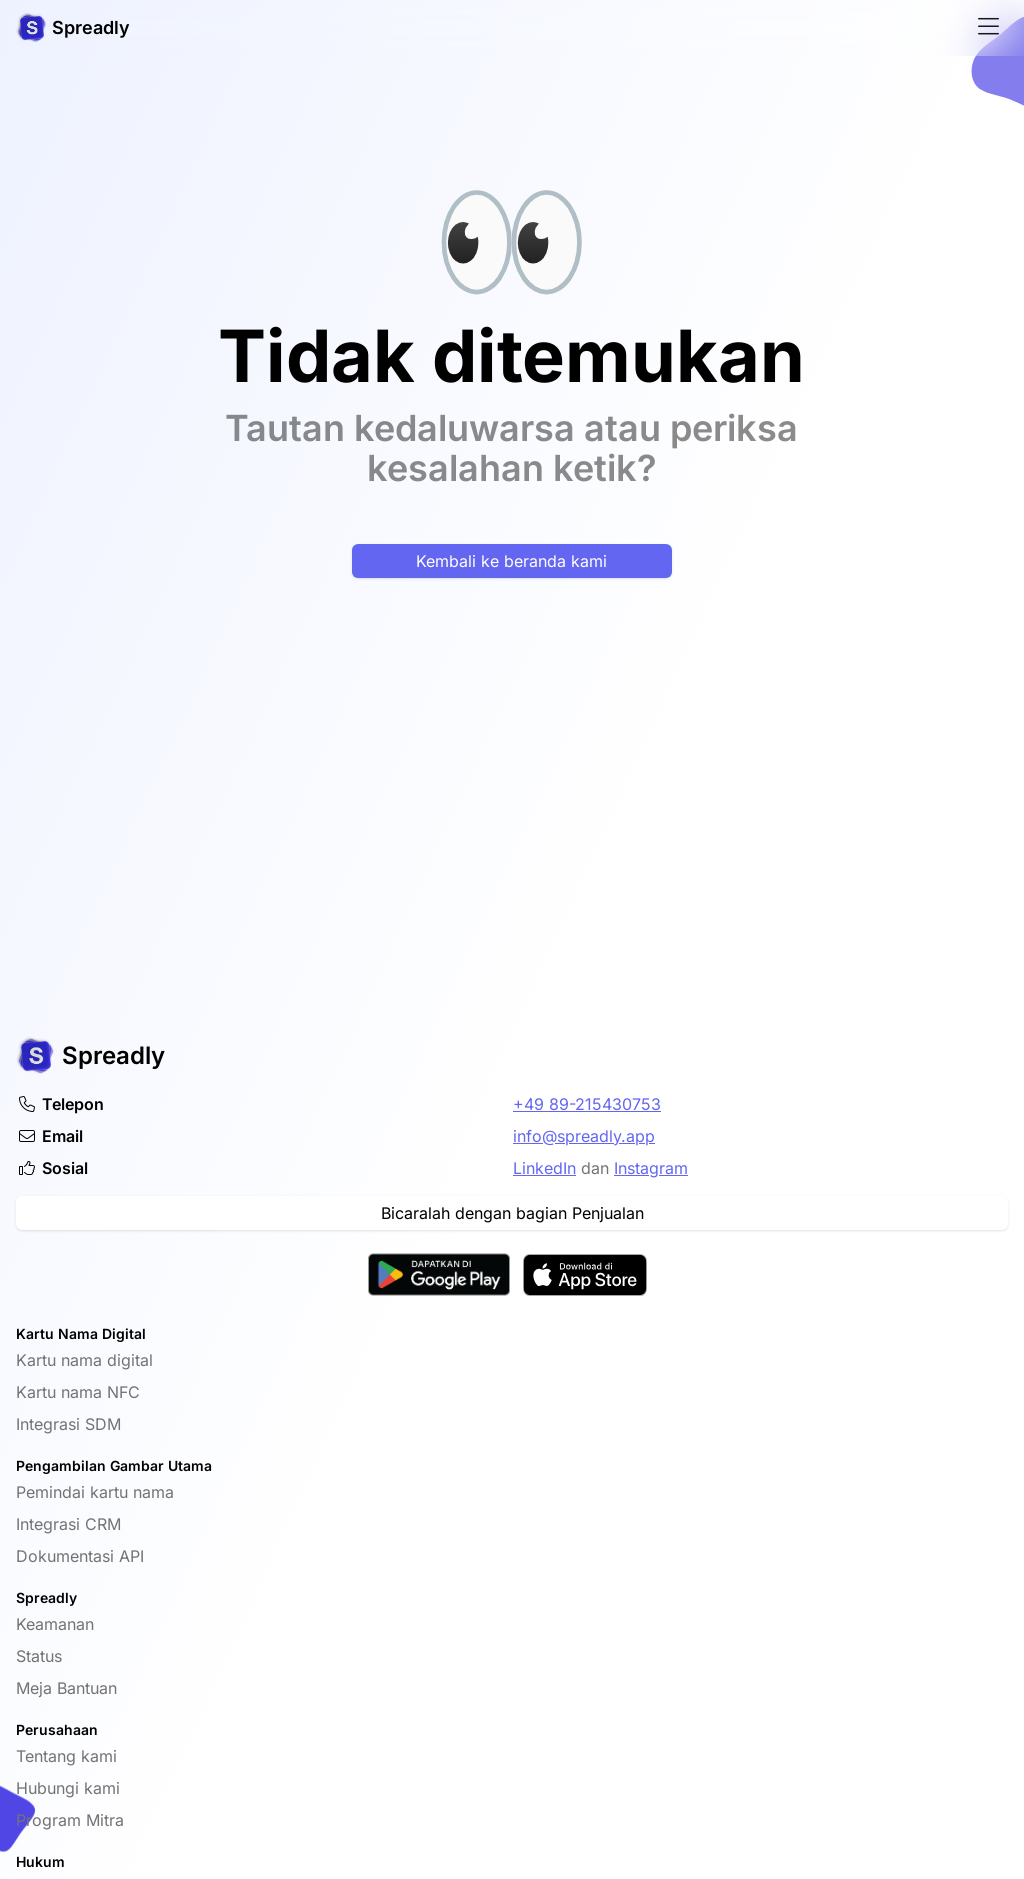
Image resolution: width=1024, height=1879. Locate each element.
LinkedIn (544, 1168)
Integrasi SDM (68, 1424)
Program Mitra (70, 1820)
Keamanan (55, 1624)
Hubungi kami (68, 1788)
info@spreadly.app (584, 1136)
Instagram (651, 1168)
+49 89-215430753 (587, 1104)
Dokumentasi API (80, 1556)
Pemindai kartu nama (95, 1492)
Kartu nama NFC (78, 1392)
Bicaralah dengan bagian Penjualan (512, 1213)
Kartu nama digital (84, 1360)
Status (39, 1656)
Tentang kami (66, 1756)
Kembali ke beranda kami (511, 561)
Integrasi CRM (68, 1524)
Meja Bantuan (66, 1688)
